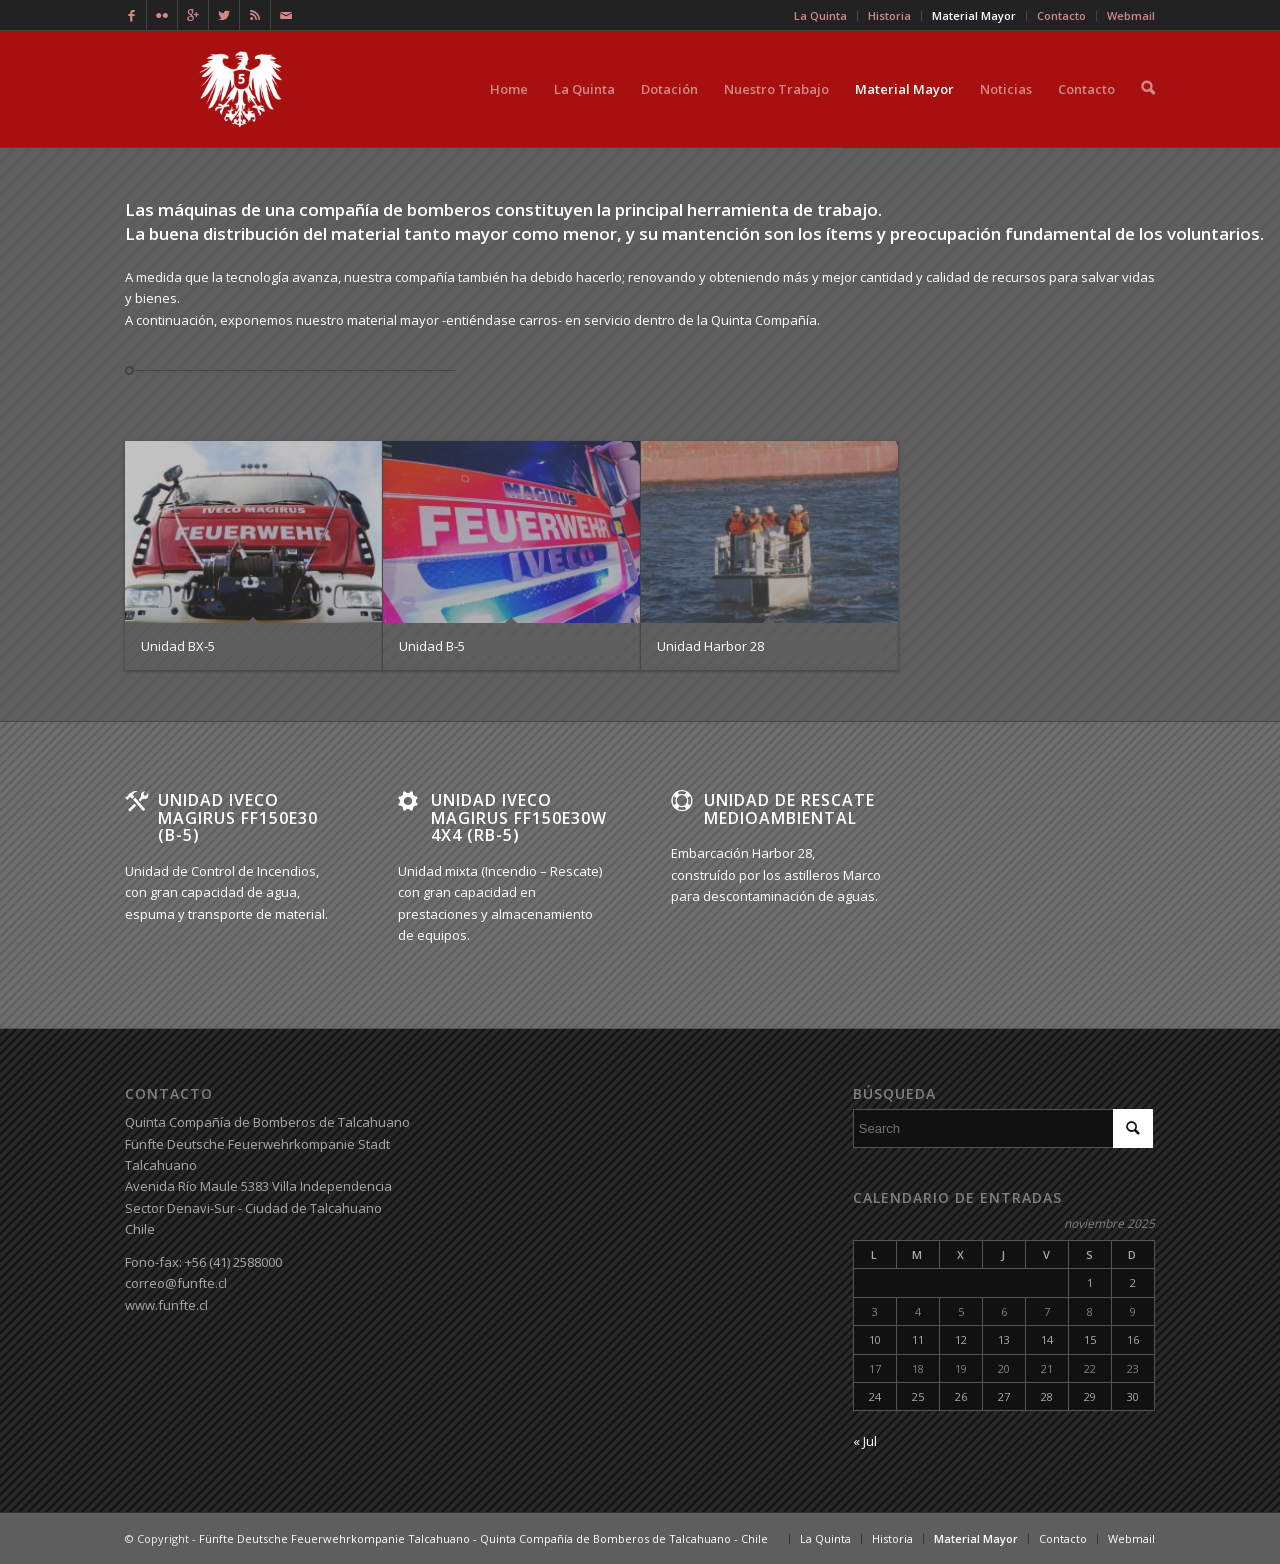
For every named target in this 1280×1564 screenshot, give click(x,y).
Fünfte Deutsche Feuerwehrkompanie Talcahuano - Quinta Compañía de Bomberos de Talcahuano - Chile (483, 1538)
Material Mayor (904, 113)
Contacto (1086, 113)
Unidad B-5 (432, 646)
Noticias (1006, 113)
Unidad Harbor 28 (710, 646)
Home (509, 113)
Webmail (1131, 1538)
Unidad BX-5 (178, 646)
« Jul (865, 1441)
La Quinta (584, 113)
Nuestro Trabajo (776, 113)
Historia (892, 1538)
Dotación (669, 113)
